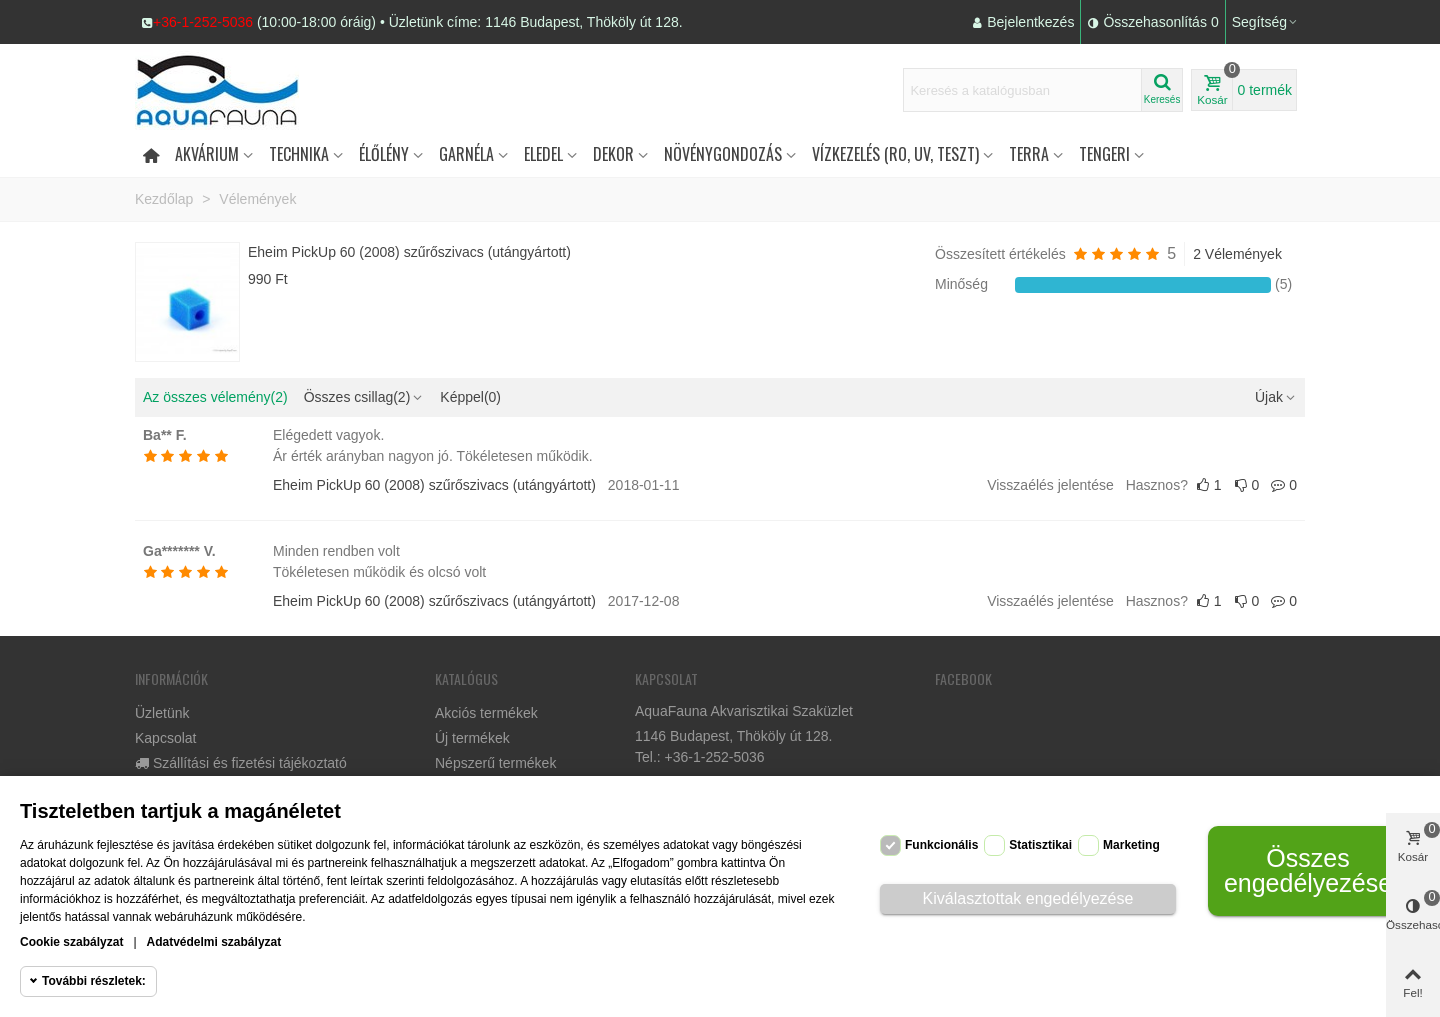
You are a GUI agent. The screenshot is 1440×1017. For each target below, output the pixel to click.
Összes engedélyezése (1308, 870)
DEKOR (613, 154)
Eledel (543, 154)
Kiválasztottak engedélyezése (1028, 898)
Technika (299, 154)
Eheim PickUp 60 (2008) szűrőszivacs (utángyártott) (409, 252)
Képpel (470, 397)
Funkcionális (941, 845)
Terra (1029, 154)
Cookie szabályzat (71, 942)
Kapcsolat (165, 738)
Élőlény (384, 154)
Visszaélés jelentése (1050, 485)
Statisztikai (1040, 845)
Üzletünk (162, 713)
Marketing (1131, 845)
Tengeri (1104, 154)
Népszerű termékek (495, 763)
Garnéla (466, 154)
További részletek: (94, 981)
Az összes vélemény (215, 397)
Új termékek (472, 738)
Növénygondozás (723, 154)
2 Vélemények (1237, 254)
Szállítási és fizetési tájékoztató (241, 763)
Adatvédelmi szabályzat (214, 942)
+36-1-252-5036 (203, 22)
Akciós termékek (486, 713)
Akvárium (207, 154)
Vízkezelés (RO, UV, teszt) (895, 154)
